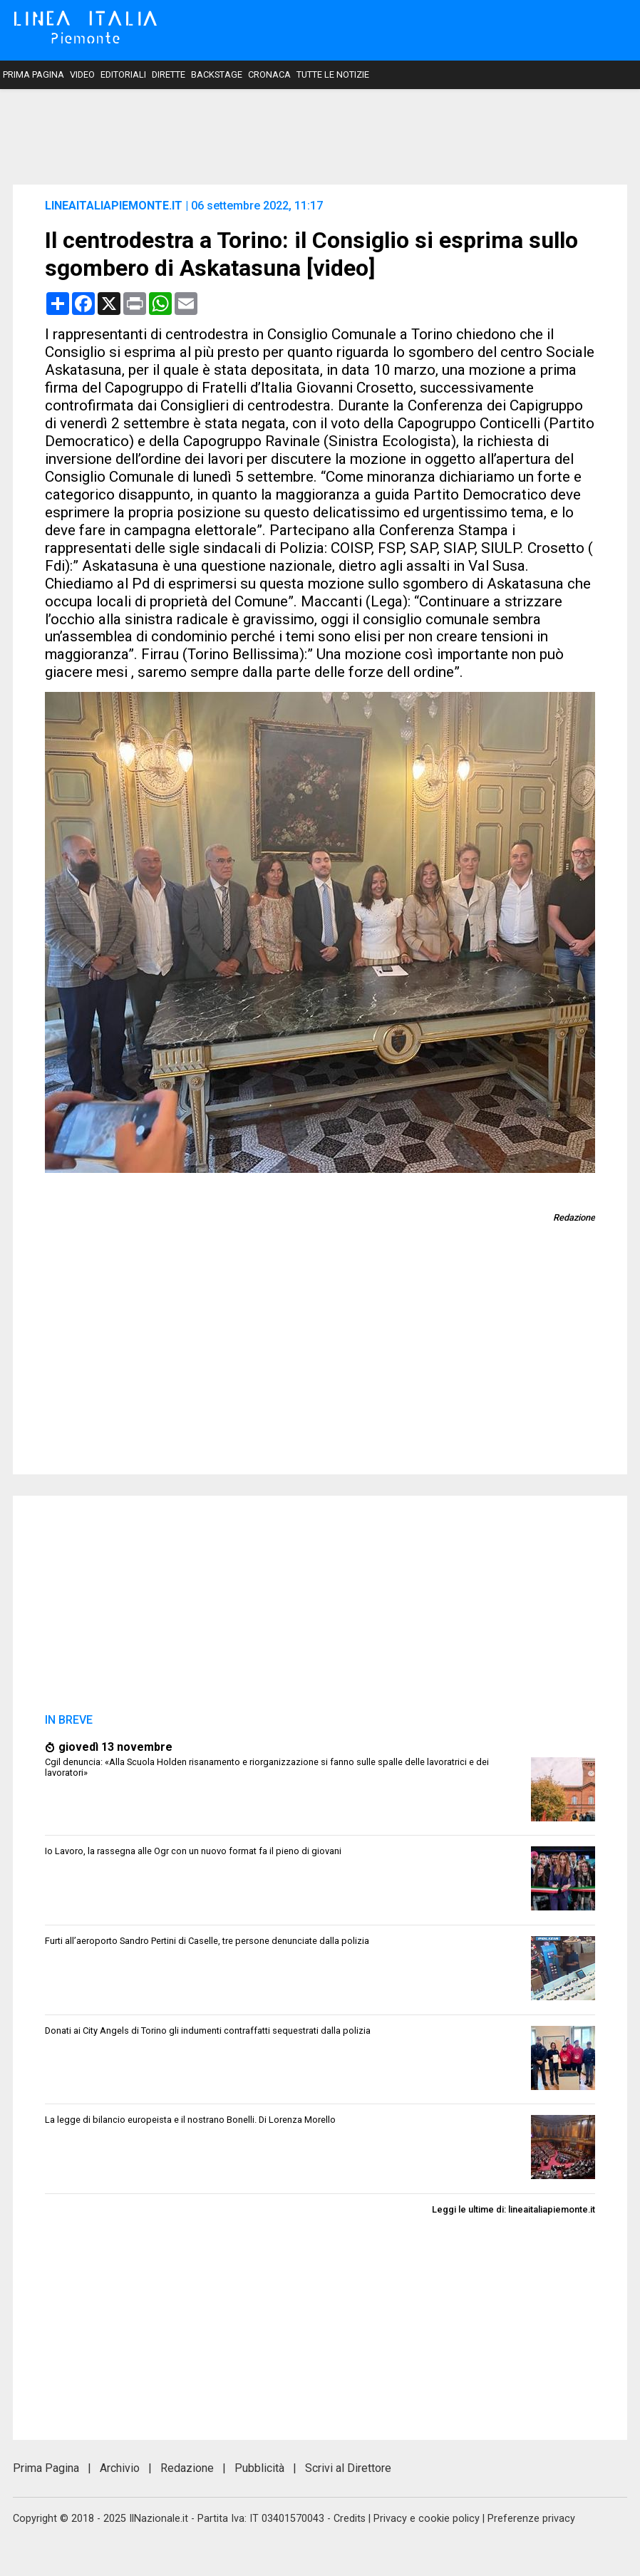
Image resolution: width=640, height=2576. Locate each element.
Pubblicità (259, 2468)
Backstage (216, 74)
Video (82, 74)
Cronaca (269, 74)
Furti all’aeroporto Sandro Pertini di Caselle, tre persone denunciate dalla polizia (207, 1940)
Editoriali (123, 74)
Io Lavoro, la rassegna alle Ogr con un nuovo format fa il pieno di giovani (193, 1851)
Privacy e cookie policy (426, 2519)
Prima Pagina (33, 74)
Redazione (187, 2468)
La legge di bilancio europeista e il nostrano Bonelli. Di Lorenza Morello (190, 2119)
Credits (350, 2519)
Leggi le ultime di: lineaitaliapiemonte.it (513, 2209)
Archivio (120, 2468)
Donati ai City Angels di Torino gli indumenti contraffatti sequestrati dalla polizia (208, 2030)
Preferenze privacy (531, 2519)
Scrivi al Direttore (348, 2468)
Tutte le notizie (332, 74)
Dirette (168, 74)
